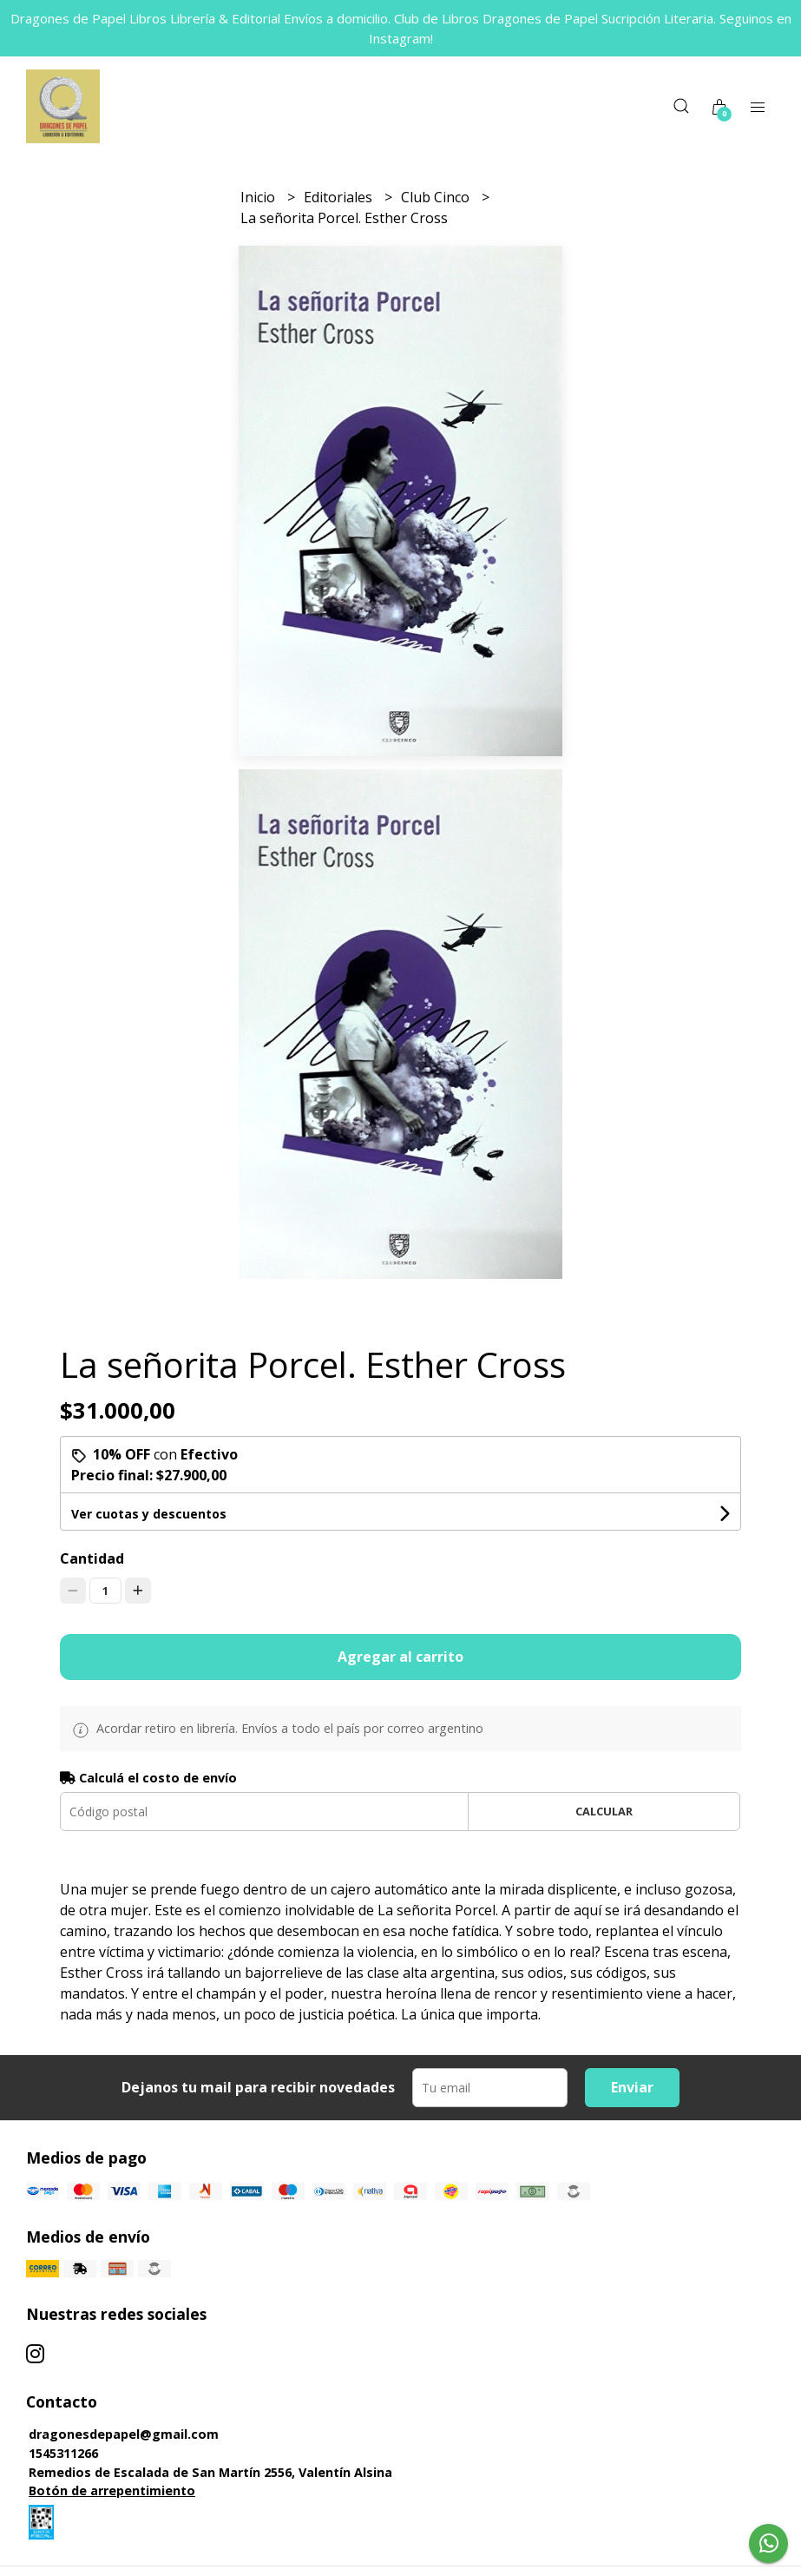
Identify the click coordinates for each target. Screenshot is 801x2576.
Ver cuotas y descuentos (149, 1513)
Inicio (259, 197)
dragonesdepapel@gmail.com (124, 2434)
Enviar (632, 2087)
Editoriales (340, 197)
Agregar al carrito (400, 1656)
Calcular (604, 1811)
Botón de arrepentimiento (112, 2490)
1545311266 (63, 2453)
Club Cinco (437, 197)
